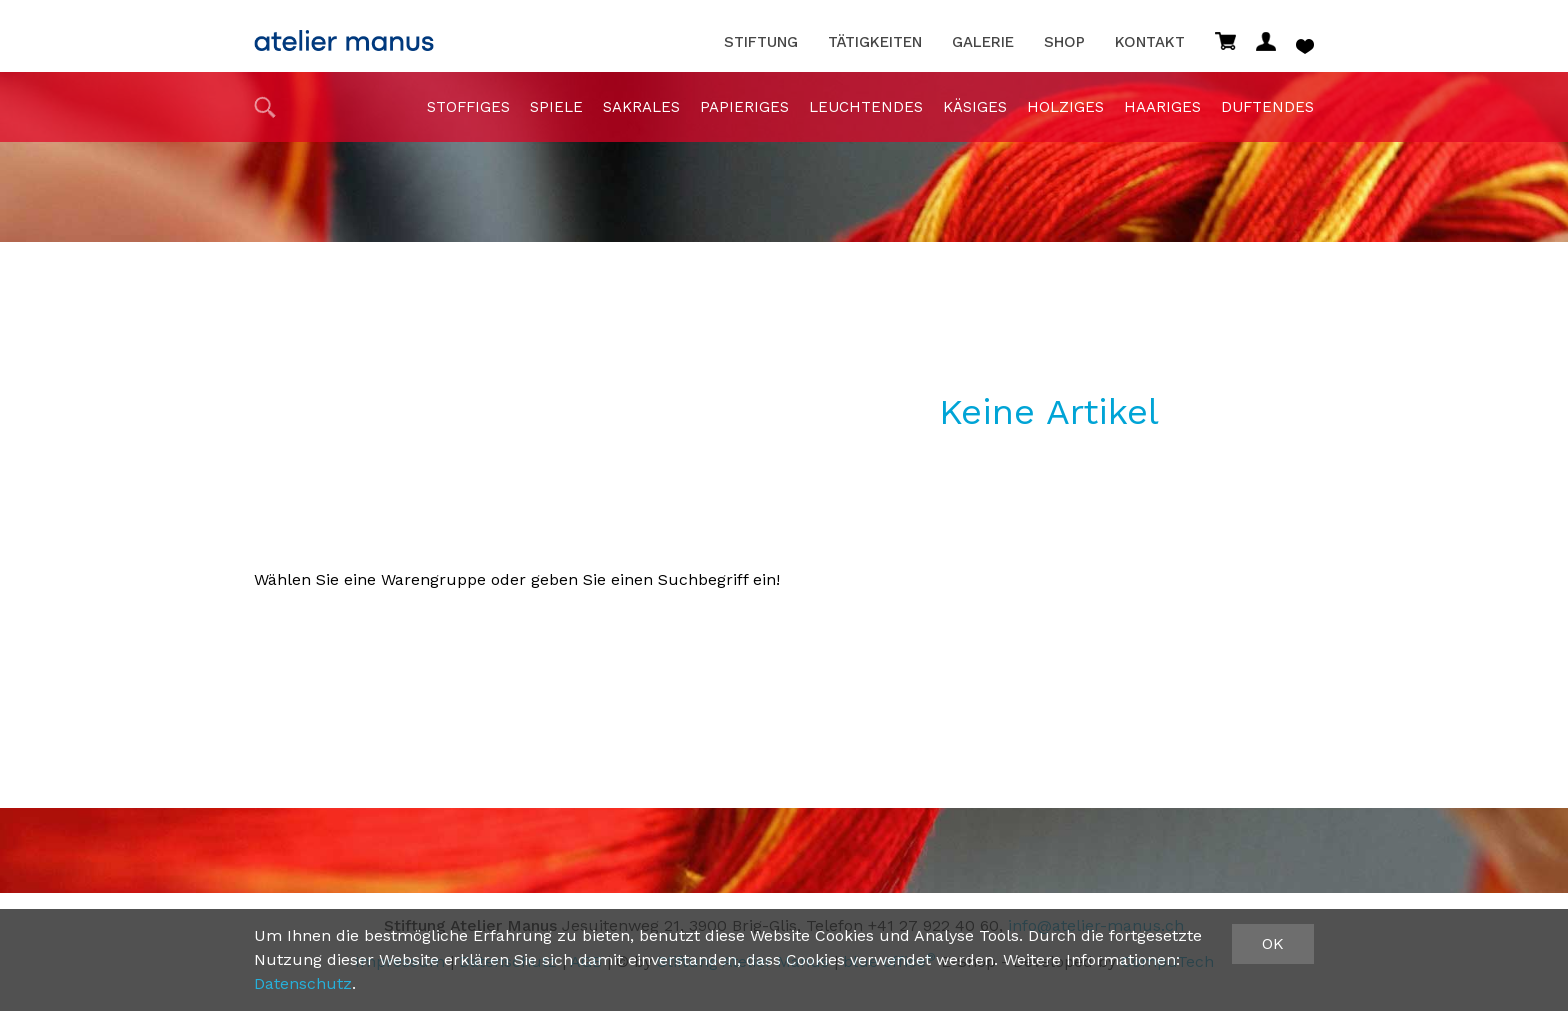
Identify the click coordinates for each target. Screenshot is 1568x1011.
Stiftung (761, 42)
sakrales (641, 107)
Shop (1064, 42)
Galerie (983, 42)
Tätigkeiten (875, 42)
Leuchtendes (866, 107)
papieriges (744, 107)
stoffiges (468, 107)
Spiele (556, 107)
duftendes (1267, 107)
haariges (1162, 107)
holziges (1065, 107)
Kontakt (1150, 42)
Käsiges (975, 107)
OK (1273, 943)
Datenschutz (303, 983)
